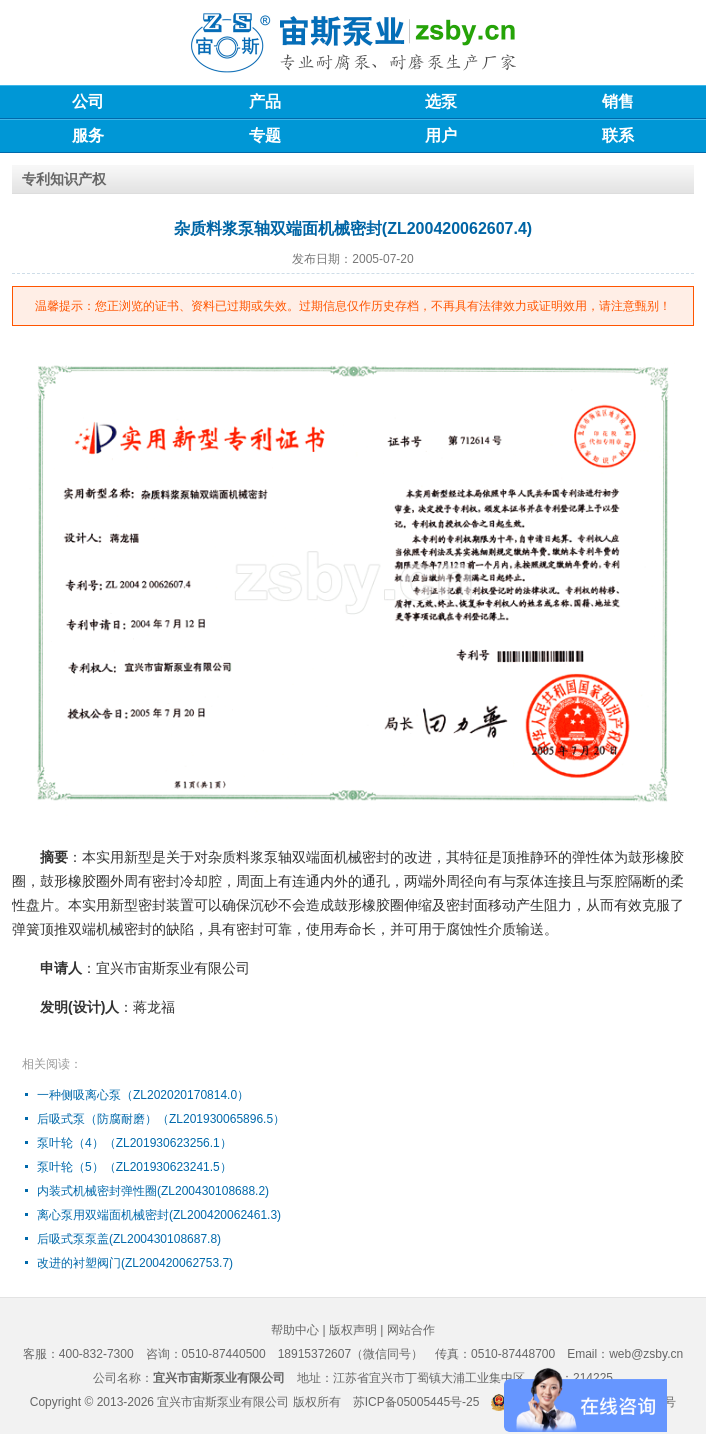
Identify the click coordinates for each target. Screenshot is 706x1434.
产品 (265, 101)
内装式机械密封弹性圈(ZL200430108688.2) (153, 1191)
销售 (618, 101)
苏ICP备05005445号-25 (416, 1402)
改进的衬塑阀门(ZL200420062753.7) (135, 1263)
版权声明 (353, 1330)
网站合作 (411, 1330)
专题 (265, 135)
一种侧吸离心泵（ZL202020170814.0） (143, 1095)
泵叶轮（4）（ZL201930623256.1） (134, 1143)
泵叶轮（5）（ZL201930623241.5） (134, 1167)
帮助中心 (295, 1330)
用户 (441, 135)
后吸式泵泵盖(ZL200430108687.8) (129, 1239)
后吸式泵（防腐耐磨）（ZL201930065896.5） (161, 1119)
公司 (88, 101)
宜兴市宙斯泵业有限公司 (223, 1402)
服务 (88, 135)
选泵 (441, 101)
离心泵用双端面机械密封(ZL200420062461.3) (159, 1215)
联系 (618, 135)
